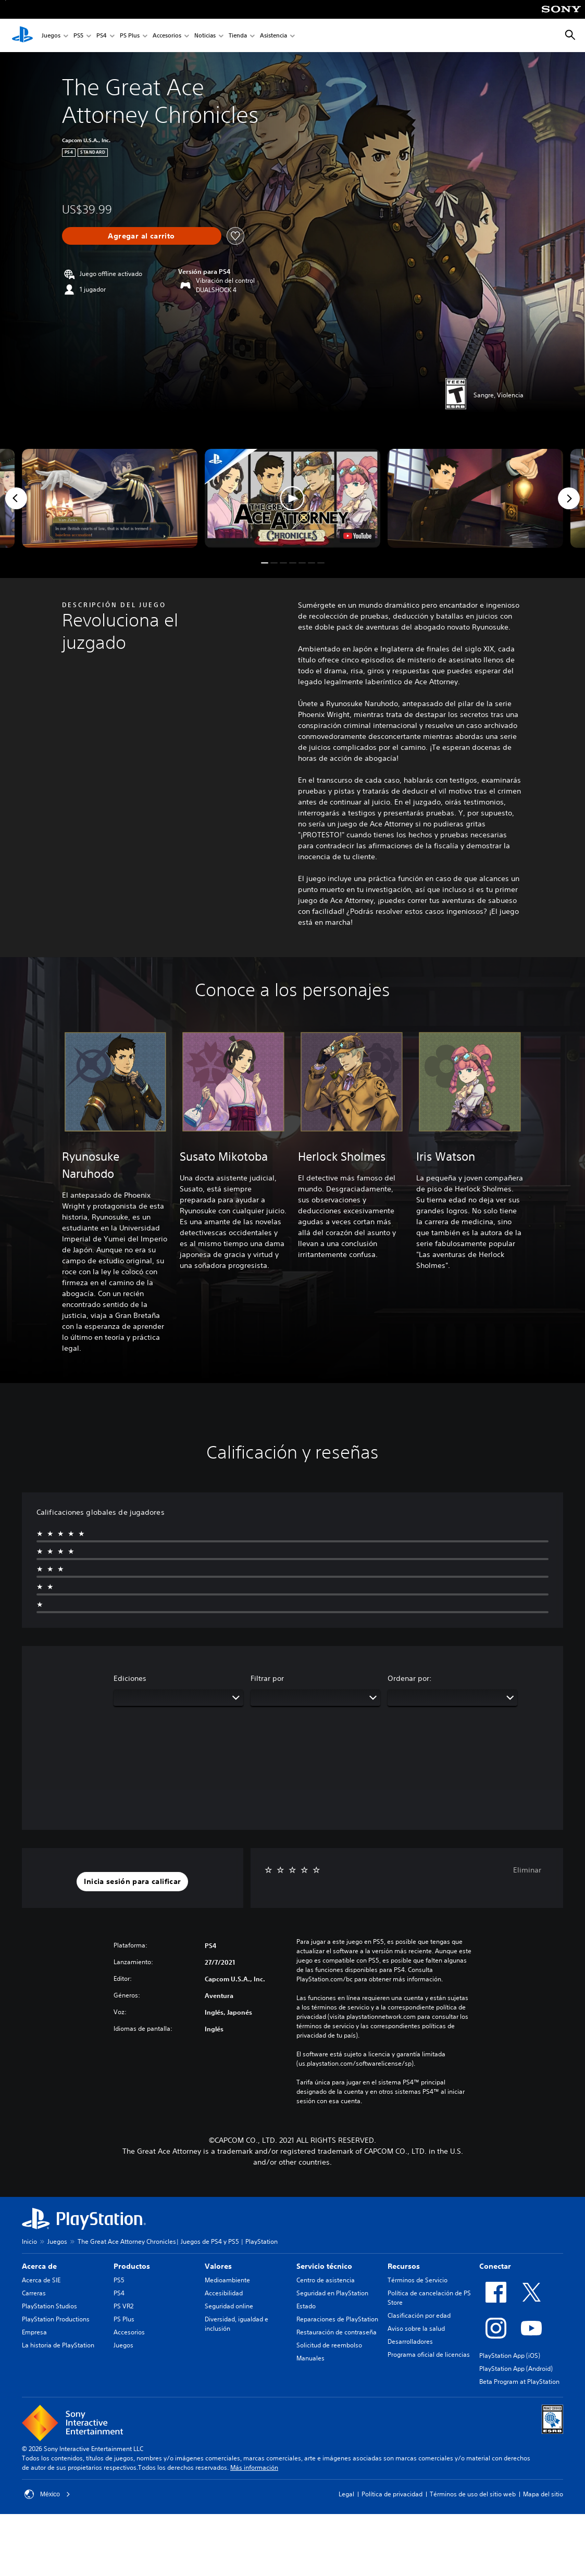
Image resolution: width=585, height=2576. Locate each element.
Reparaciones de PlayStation (337, 2319)
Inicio (29, 2241)
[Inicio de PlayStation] (22, 35)
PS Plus (130, 36)
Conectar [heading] (495, 2266)
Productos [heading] (132, 2266)
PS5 (78, 36)
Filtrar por (267, 1678)
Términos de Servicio (417, 2280)
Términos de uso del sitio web (473, 2494)
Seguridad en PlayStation (332, 2293)
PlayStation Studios (49, 2306)
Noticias (205, 36)
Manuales (310, 2358)
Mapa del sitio (543, 2494)
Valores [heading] (218, 2266)
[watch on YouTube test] (357, 536)
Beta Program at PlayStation (519, 2381)
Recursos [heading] (404, 2266)
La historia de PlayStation (58, 2345)
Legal (346, 2494)
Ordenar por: (410, 1678)
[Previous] (16, 498)
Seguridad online (229, 2306)
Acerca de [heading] (39, 2266)
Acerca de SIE (41, 2280)
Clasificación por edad (419, 2315)
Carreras (34, 2293)
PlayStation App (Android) (516, 2368)
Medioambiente (227, 2280)
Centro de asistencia (325, 2280)
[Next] (569, 498)
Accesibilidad (224, 2293)
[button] (292, 498)
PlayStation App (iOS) (509, 2355)
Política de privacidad (392, 2494)
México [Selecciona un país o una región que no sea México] (47, 2494)
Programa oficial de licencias (429, 2354)
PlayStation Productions (56, 2319)
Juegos (51, 36)
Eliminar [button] (527, 1870)
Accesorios (167, 36)
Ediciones (130, 1678)
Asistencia (273, 36)
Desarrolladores (410, 2341)
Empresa (34, 2332)
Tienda (238, 36)
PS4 (101, 36)
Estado (306, 2306)
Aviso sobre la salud (416, 2328)
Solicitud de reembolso (329, 2345)
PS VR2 (123, 2306)
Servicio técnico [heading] (324, 2266)
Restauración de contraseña (336, 2332)
